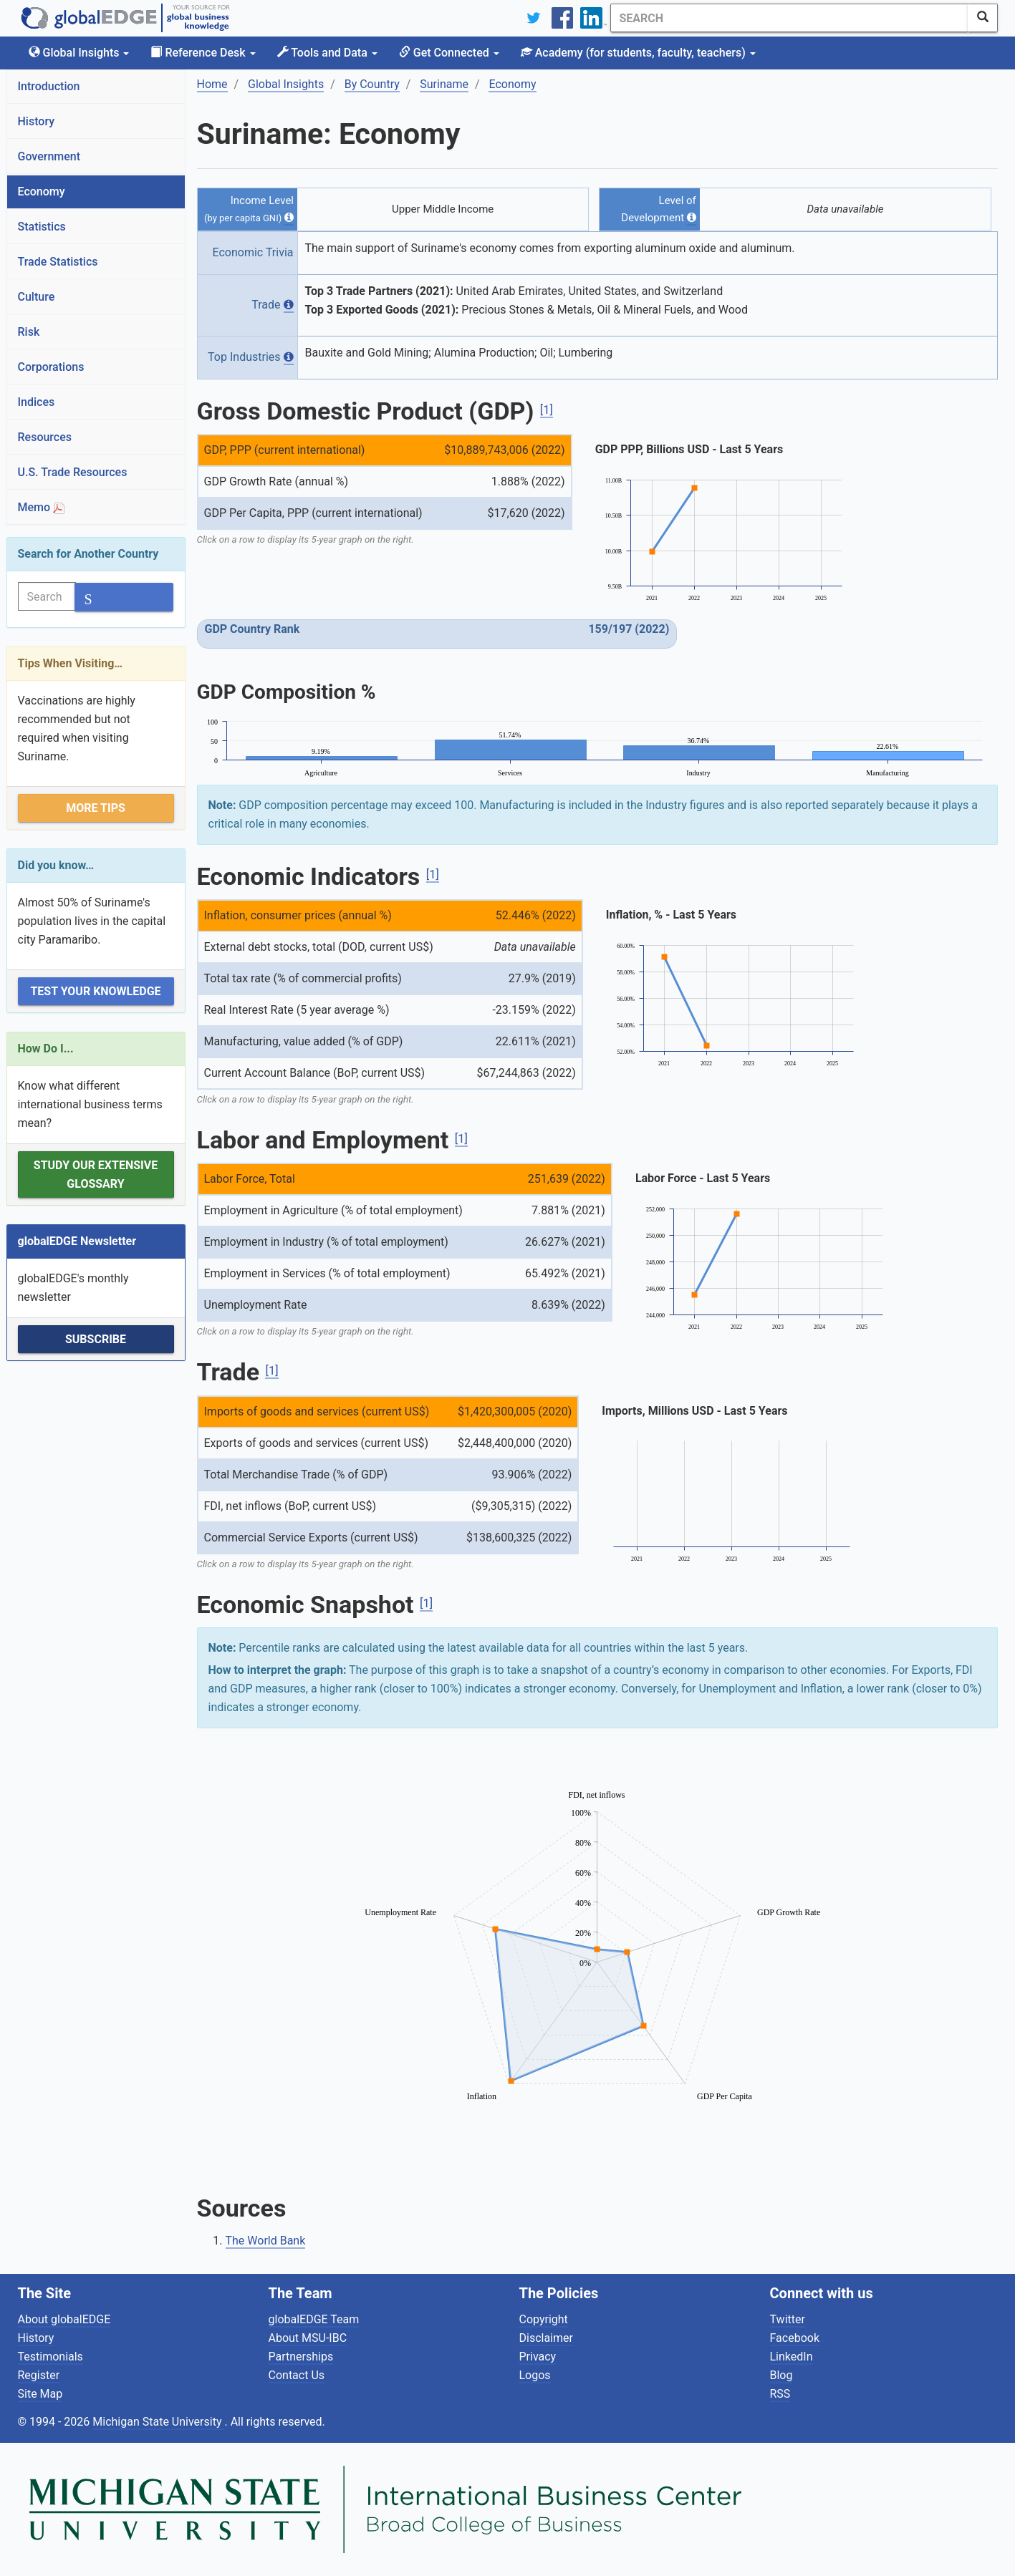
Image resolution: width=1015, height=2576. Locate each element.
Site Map (40, 2394)
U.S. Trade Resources (73, 472)
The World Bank (266, 2240)
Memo (41, 507)
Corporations (51, 367)
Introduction (49, 86)
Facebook (794, 2338)
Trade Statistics (58, 261)
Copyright (543, 2319)
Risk (29, 332)
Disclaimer (546, 2338)
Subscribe (95, 1339)
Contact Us (297, 2375)
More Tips (95, 808)
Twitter (787, 2319)
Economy (41, 191)
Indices (36, 402)
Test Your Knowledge (95, 991)
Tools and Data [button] (327, 52)
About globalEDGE (64, 2319)
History (36, 121)
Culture (36, 297)
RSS (780, 2394)
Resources (45, 437)
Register (39, 2375)
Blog (781, 2375)
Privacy (538, 2356)
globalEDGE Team (314, 2319)
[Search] (789, 18)
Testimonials (50, 2356)
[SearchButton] (983, 18)
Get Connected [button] (449, 52)
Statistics (42, 226)
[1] (546, 410)
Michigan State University (158, 2422)
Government (49, 156)
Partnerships (301, 2356)
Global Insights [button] (79, 52)
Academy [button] (638, 52)
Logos (535, 2375)
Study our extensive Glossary (96, 1174)
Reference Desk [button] (202, 52)
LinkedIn (791, 2356)
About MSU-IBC (308, 2338)
